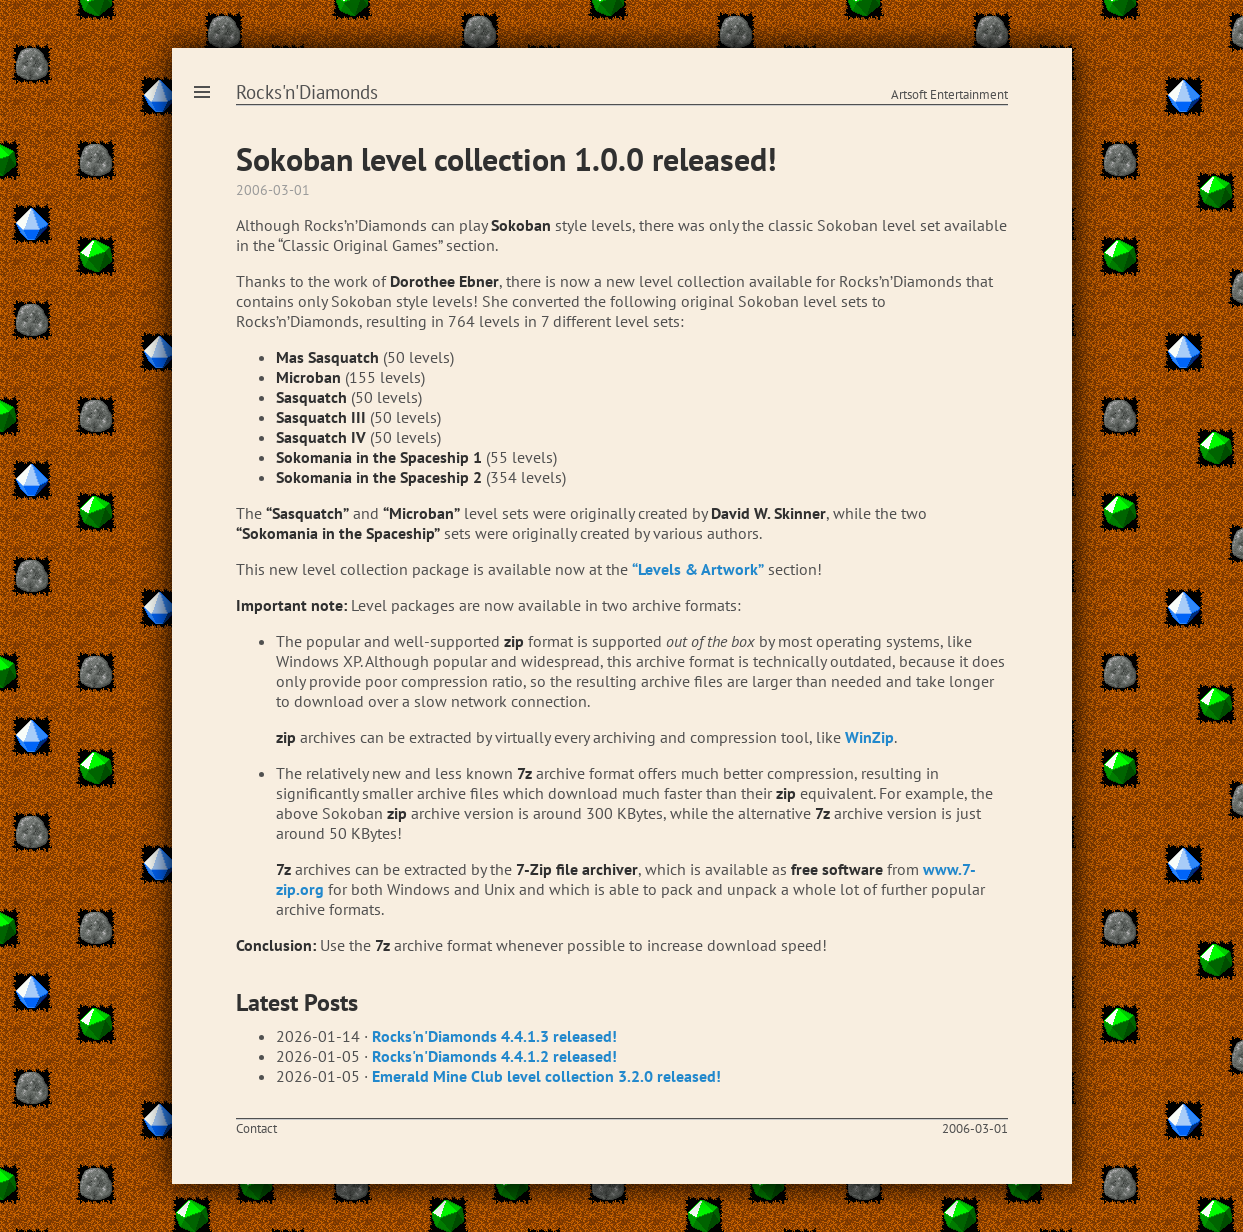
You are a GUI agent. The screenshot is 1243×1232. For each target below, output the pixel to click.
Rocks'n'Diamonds (307, 92)
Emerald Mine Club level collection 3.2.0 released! (546, 1076)
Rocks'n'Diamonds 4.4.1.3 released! (494, 1036)
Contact (256, 1128)
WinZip (869, 737)
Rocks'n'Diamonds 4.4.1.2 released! (494, 1056)
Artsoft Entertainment (949, 94)
